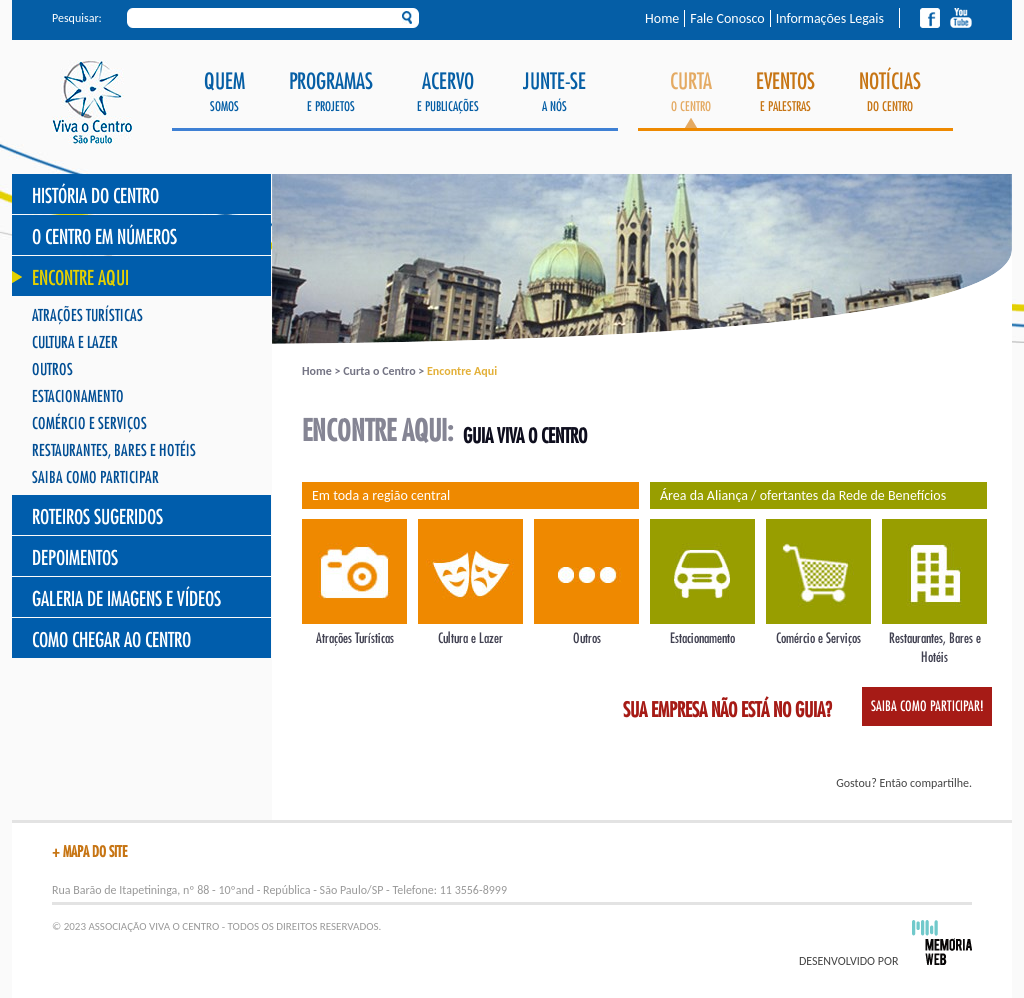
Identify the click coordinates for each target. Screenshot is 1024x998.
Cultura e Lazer (75, 343)
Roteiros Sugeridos (97, 517)
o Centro (691, 99)
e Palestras (785, 92)
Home (662, 18)
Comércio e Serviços (89, 424)
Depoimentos (75, 558)
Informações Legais (830, 18)
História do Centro (95, 196)
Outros (52, 370)
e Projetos (331, 92)
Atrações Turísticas (87, 316)
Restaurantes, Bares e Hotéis (114, 451)
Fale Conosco (727, 18)
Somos (224, 92)
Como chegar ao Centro (111, 640)
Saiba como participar (95, 478)
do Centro (890, 92)
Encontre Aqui (80, 278)
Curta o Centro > (385, 371)
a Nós (554, 92)
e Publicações (448, 92)
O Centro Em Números (104, 237)
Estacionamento (78, 397)
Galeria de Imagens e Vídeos (126, 599)
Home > (322, 371)
